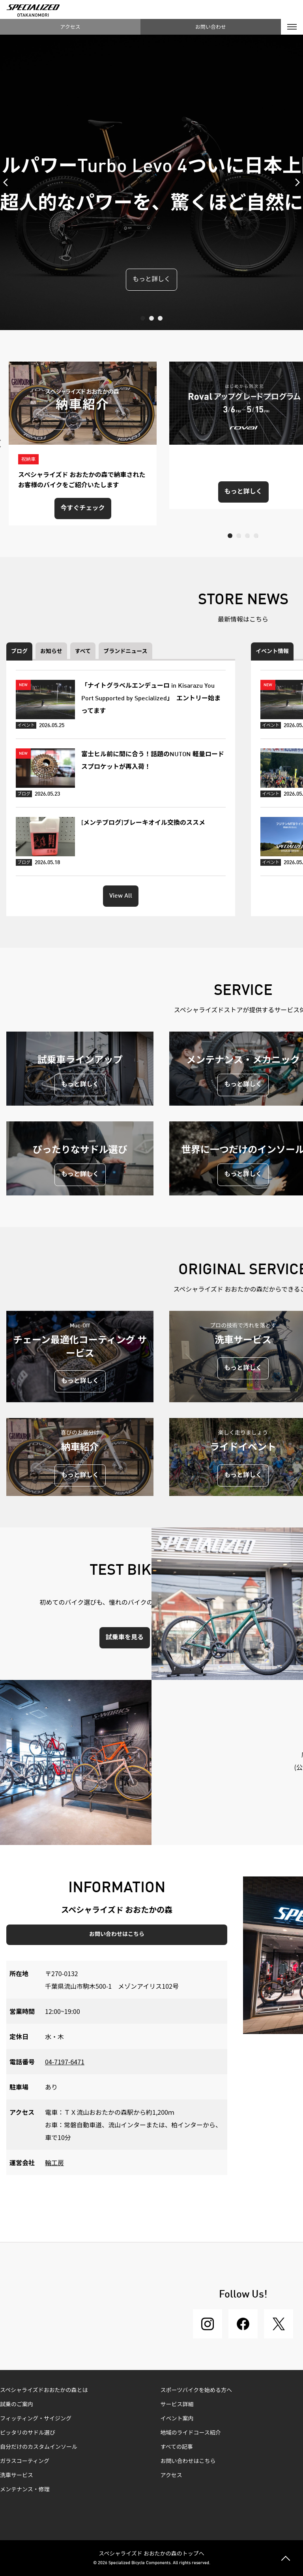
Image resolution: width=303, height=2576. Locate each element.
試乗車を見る (125, 1638)
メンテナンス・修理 (25, 2489)
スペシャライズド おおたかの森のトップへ (151, 2553)
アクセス (70, 26)
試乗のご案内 (16, 2404)
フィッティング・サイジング (35, 2419)
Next (295, 182)
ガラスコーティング (24, 2461)
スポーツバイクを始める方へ (196, 2390)
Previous (8, 182)
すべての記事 (177, 2447)
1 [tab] (142, 318)
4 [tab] (256, 535)
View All (120, 896)
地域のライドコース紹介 (191, 2433)
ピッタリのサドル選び (27, 2433)
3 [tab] (160, 318)
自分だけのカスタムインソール (38, 2447)
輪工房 (54, 2162)
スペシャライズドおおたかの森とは (44, 2390)
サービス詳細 (177, 2404)
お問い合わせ (210, 26)
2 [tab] (151, 318)
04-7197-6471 (64, 2061)
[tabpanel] (151, 182)
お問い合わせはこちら (116, 1934)
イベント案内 (177, 2419)
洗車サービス (16, 2475)
